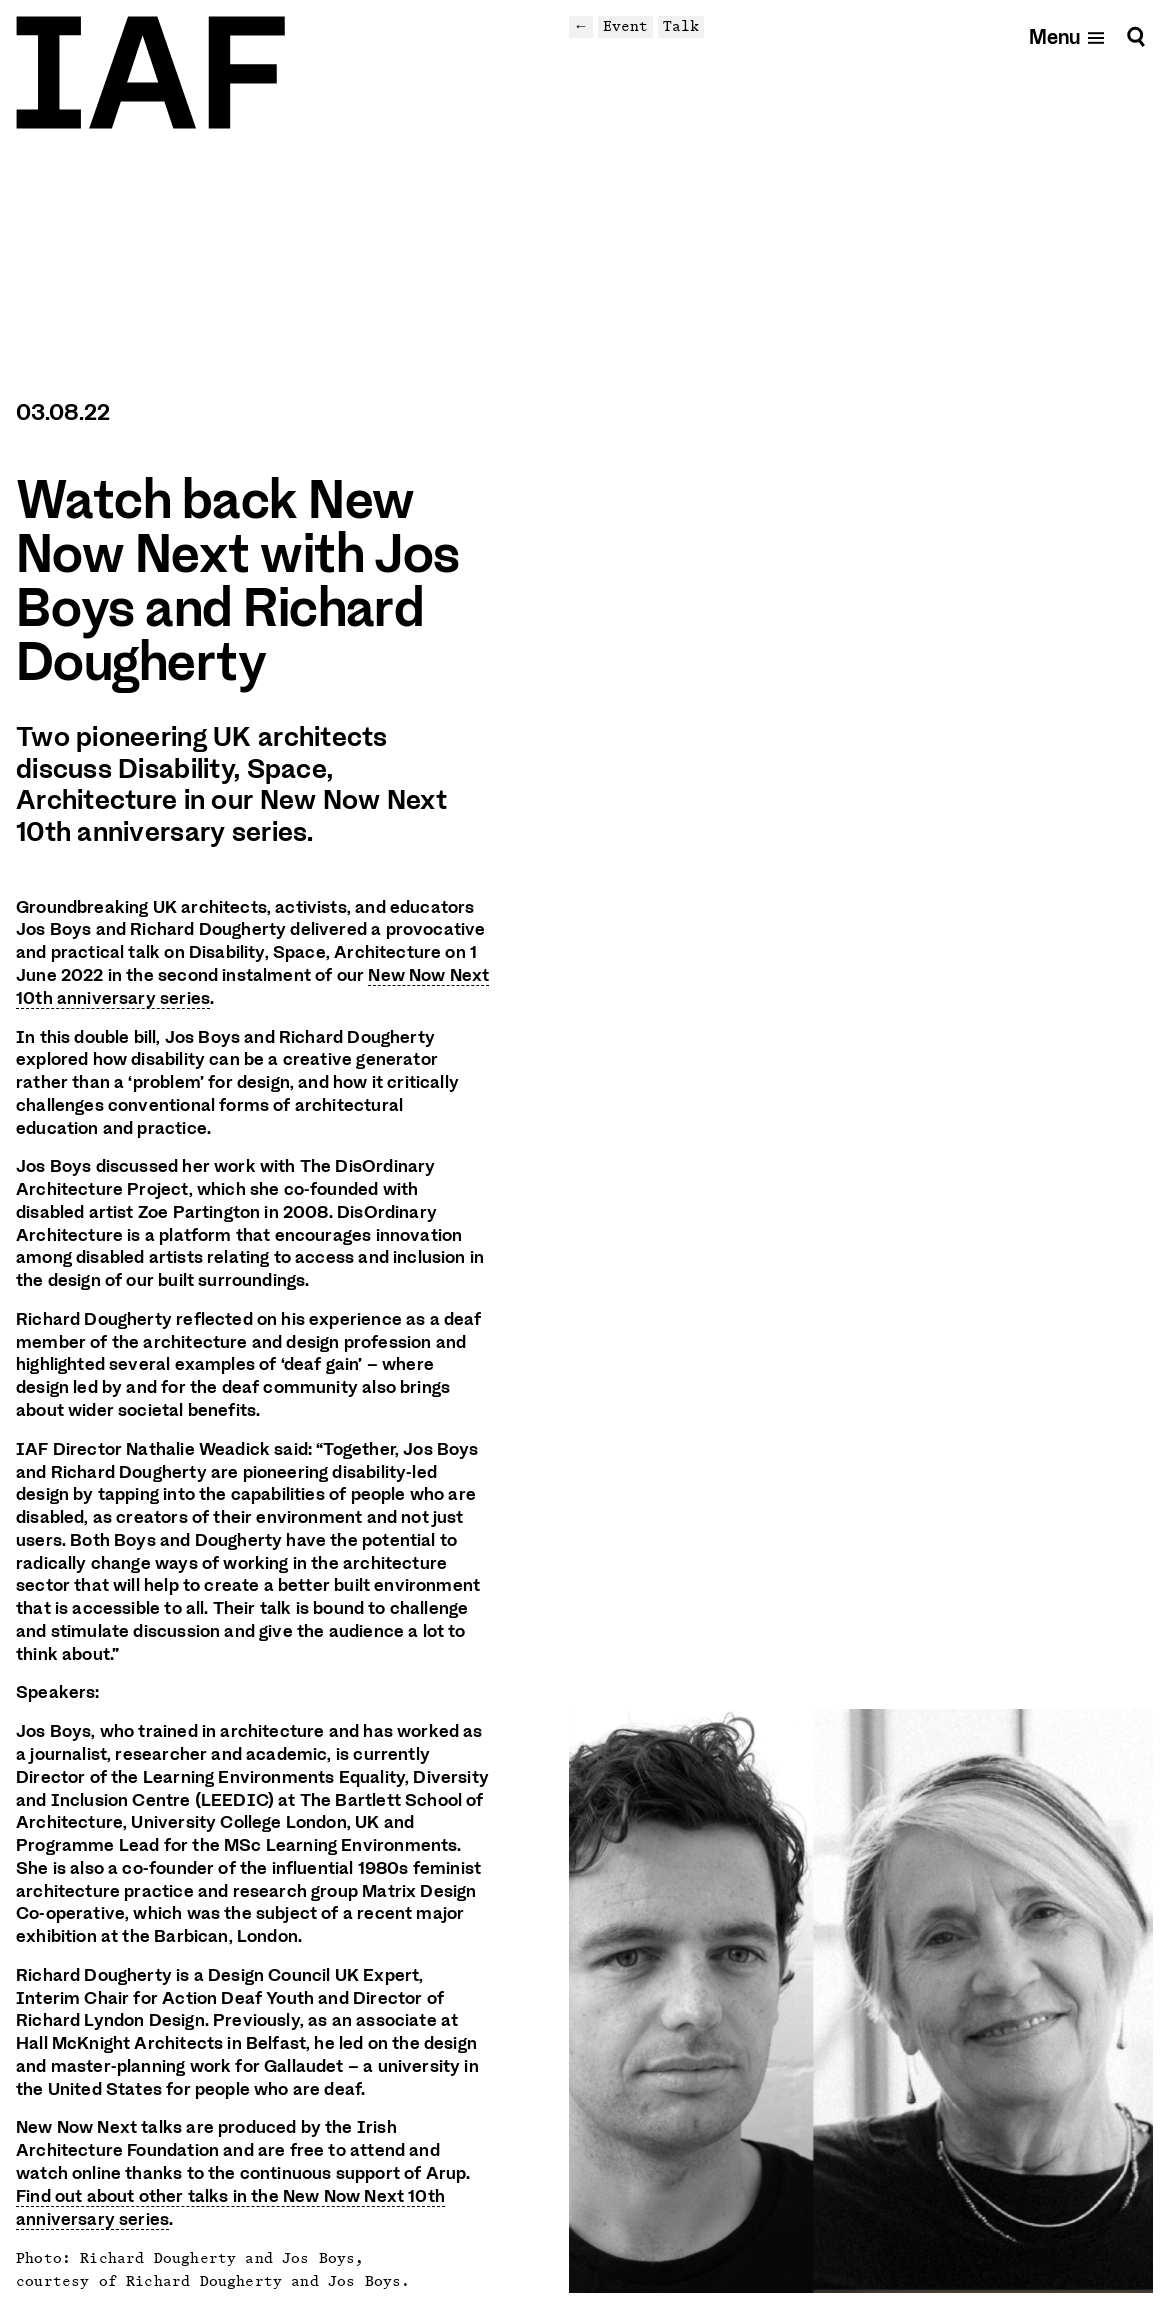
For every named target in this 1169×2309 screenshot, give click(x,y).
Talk (681, 26)
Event (625, 26)
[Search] (1136, 36)
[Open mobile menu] (1067, 36)
